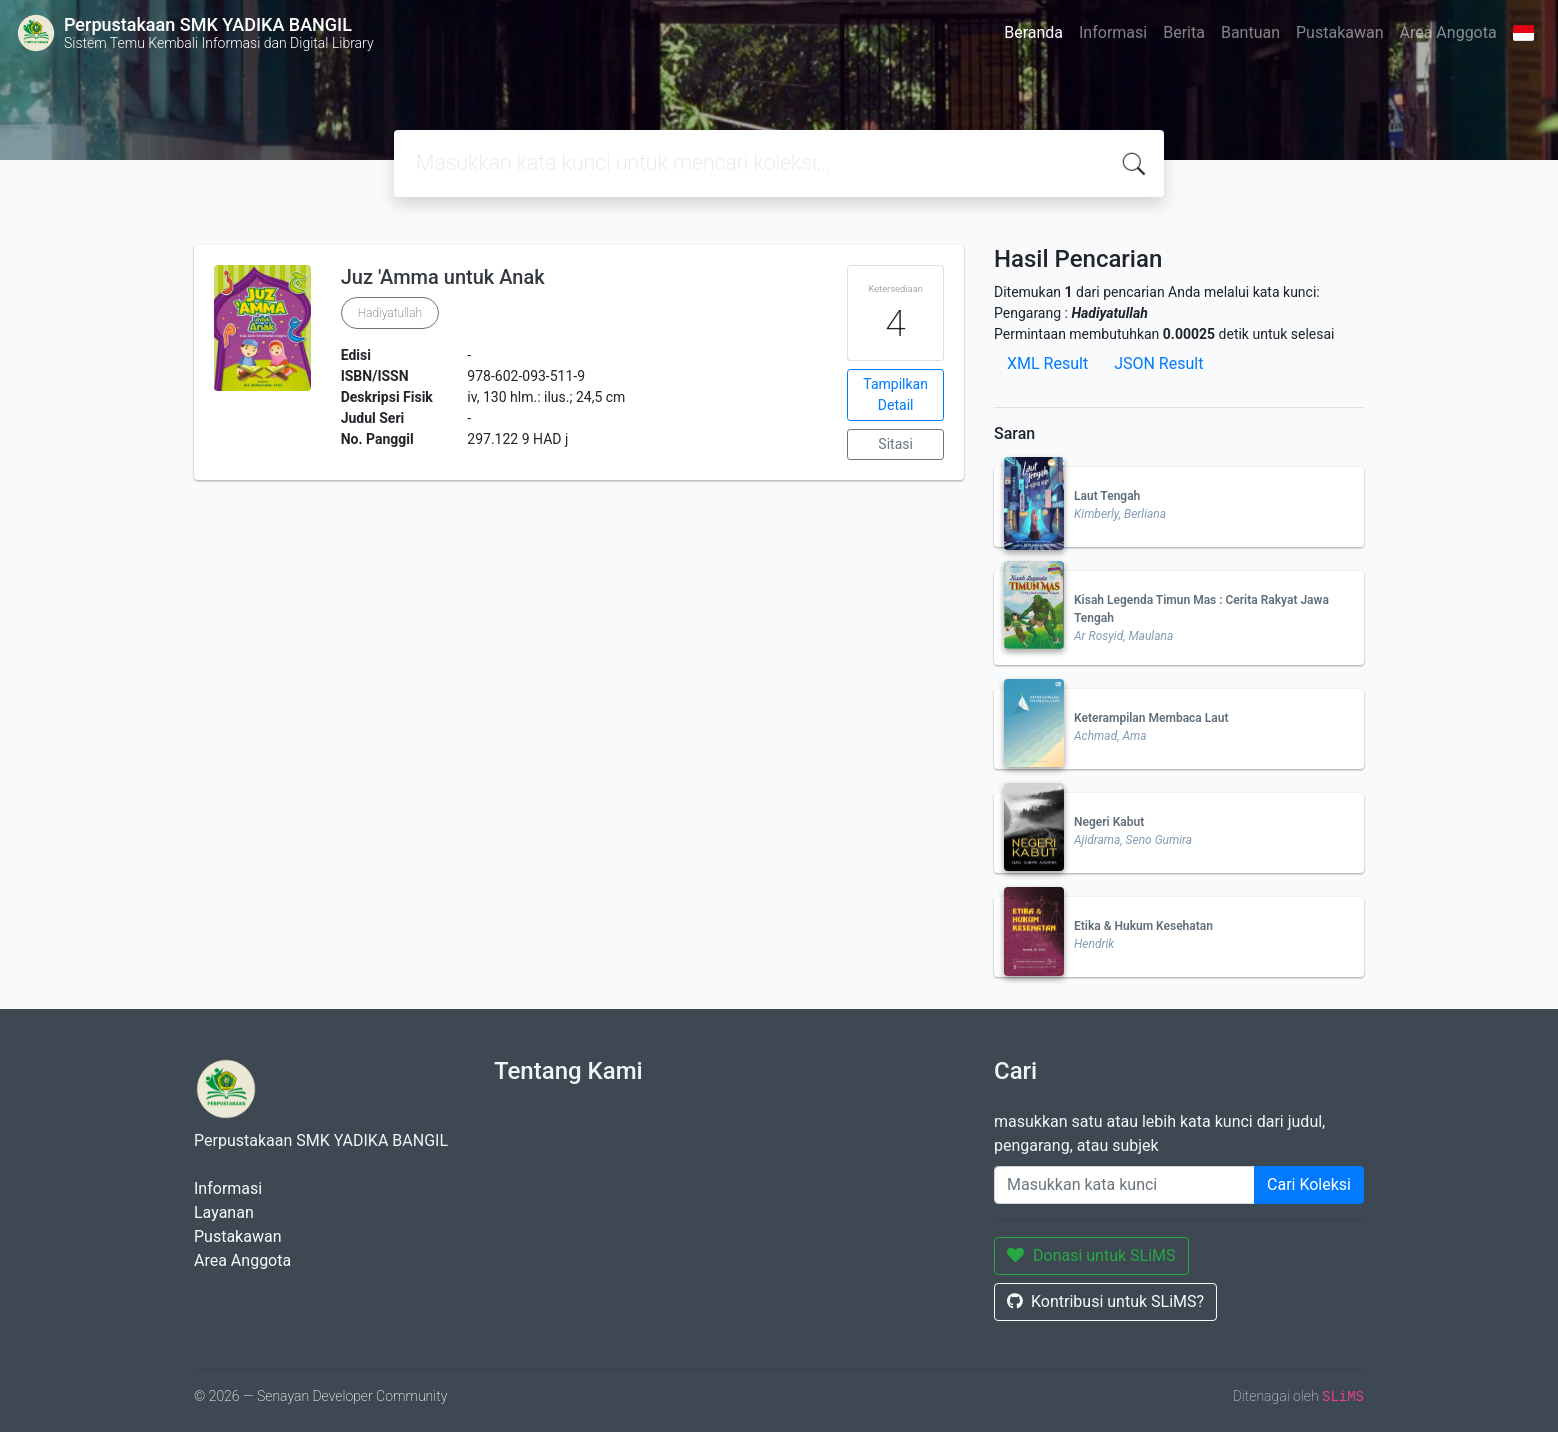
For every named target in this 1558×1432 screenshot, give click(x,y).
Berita (1184, 32)
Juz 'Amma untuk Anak (443, 277)
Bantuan (1250, 32)
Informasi (1113, 32)
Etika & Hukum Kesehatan (1143, 926)
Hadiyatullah (390, 313)
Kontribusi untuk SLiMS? (1105, 1301)
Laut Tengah (1107, 496)
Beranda (1033, 32)
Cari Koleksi (1309, 1184)
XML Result (1047, 363)
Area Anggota (1448, 32)
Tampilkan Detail (895, 394)
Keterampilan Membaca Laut (1151, 718)
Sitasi (895, 444)
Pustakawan (1339, 32)
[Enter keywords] (1124, 1185)
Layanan (224, 1212)
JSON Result (1158, 363)
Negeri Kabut (1109, 822)
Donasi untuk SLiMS (1091, 1255)
